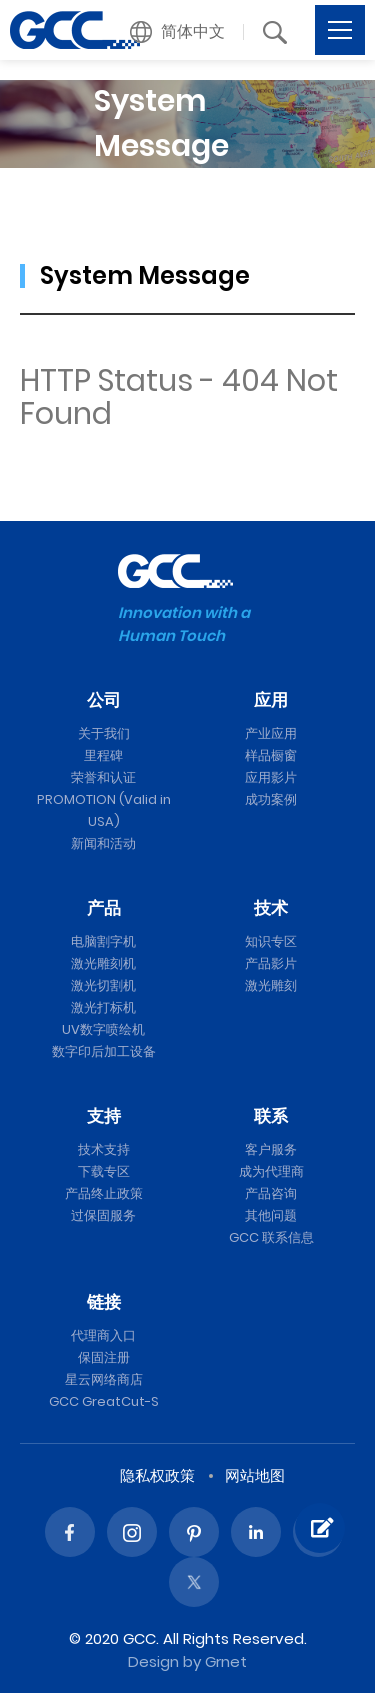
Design (153, 1661)
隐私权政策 (157, 1475)
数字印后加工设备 (104, 1051)
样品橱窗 (271, 755)
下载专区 (104, 1171)
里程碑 (103, 755)
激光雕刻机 (103, 963)
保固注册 (104, 1357)
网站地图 (255, 1475)
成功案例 (271, 799)
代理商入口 (103, 1335)
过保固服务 (103, 1215)
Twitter (194, 1582)
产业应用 (271, 733)
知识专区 (271, 941)
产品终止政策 (104, 1193)
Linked (256, 1532)
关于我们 (104, 733)
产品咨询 (271, 1193)
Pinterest (194, 1532)
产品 (104, 908)
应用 (271, 700)
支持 (104, 1116)
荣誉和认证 (103, 777)
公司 (104, 700)
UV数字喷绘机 (103, 1029)
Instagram (132, 1532)
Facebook (70, 1532)
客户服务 (271, 1149)
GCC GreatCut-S (104, 1401)
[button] (178, 32)
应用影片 (271, 777)
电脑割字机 (103, 941)
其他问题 (271, 1215)
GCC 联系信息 (271, 1237)
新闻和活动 (103, 843)
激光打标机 (103, 1007)
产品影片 (271, 963)
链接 (104, 1302)
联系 (271, 1116)
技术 (271, 908)
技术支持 (104, 1149)
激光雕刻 (271, 985)
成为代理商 (271, 1171)
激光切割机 (103, 985)
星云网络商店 (104, 1379)
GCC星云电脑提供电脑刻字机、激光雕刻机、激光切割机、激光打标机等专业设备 (75, 30)
